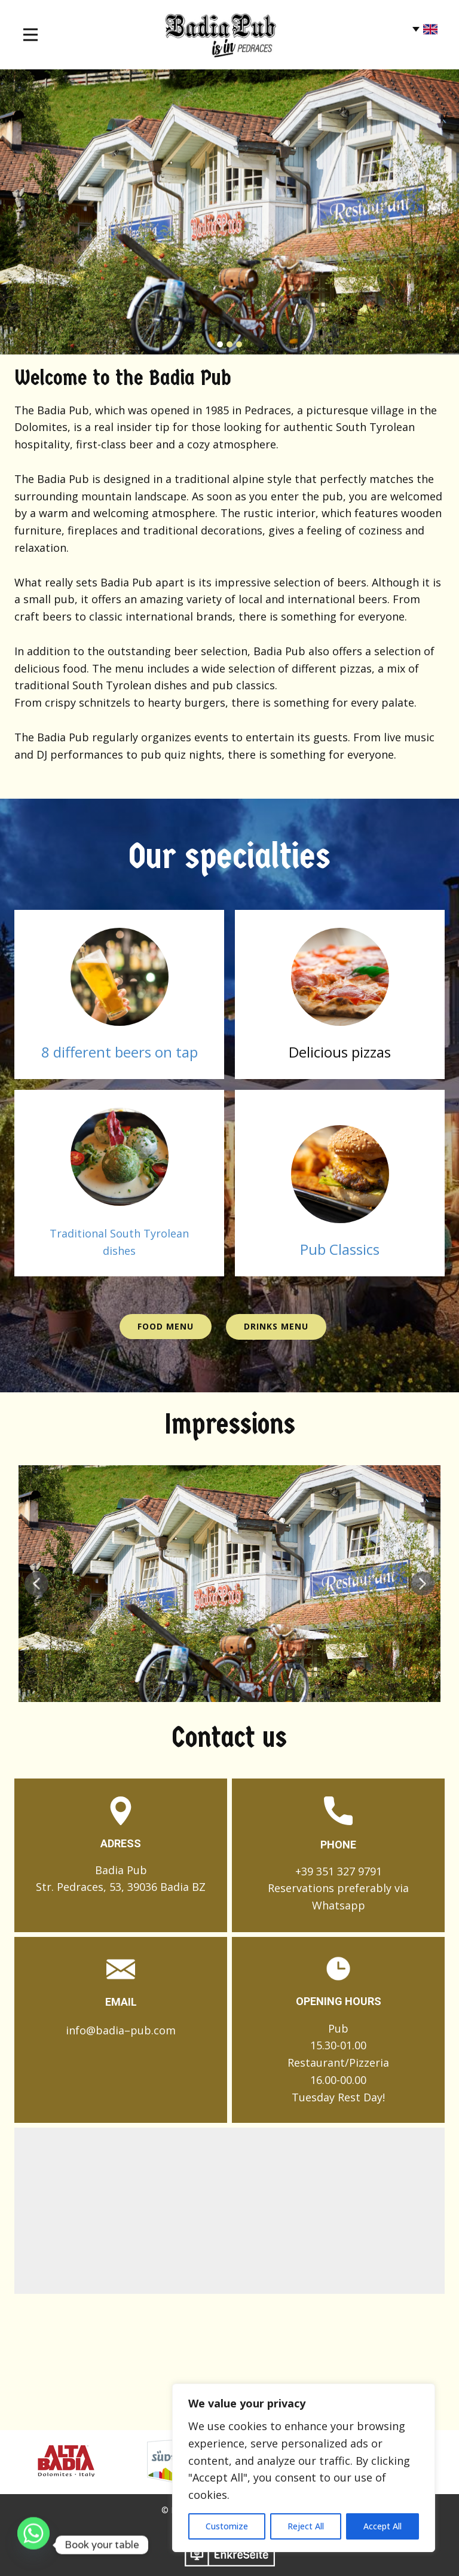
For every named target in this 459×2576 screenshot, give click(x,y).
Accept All (382, 2526)
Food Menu (165, 1326)
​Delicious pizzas (340, 1052)
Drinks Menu (276, 1326)
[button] (36, 1584)
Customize (227, 2526)
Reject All (305, 2526)
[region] (303, 2468)
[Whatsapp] (33, 2545)
